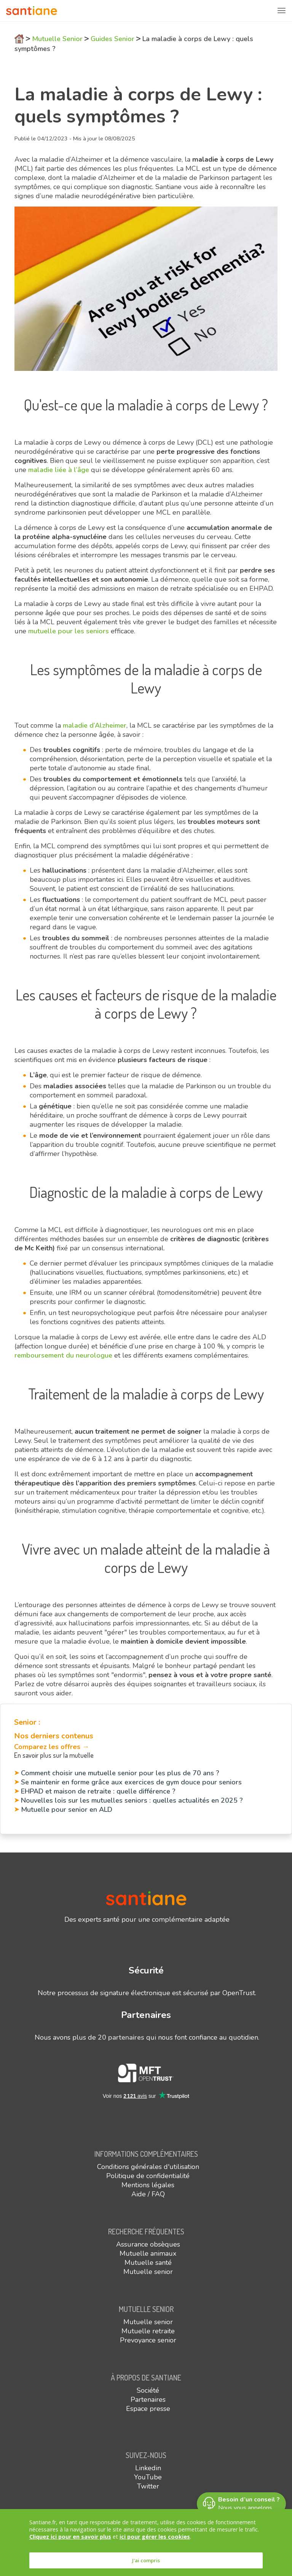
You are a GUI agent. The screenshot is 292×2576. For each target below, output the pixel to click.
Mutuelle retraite (148, 2331)
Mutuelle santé (148, 2262)
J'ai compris (146, 2560)
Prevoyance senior (148, 2340)
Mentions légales (147, 2185)
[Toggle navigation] (281, 10)
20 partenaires (121, 2037)
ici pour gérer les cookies (155, 2536)
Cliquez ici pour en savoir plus (70, 2536)
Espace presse (148, 2408)
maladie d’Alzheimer (93, 725)
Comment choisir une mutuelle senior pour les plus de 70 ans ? (120, 1773)
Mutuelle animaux (148, 2253)
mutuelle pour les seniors (67, 631)
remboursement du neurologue (63, 1355)
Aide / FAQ (148, 2194)
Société (148, 2390)
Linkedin (148, 2468)
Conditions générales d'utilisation (148, 2166)
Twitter (148, 2486)
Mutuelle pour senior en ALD (66, 1809)
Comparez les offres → (51, 1746)
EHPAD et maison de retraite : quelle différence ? (98, 1791)
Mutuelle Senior (57, 38)
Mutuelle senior (148, 2271)
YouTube (148, 2477)
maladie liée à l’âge (57, 469)
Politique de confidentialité (148, 2175)
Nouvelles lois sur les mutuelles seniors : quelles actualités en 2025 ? (132, 1800)
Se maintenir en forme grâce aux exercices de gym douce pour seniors (131, 1782)
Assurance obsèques (148, 2244)
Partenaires (148, 2399)
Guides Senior (112, 38)
